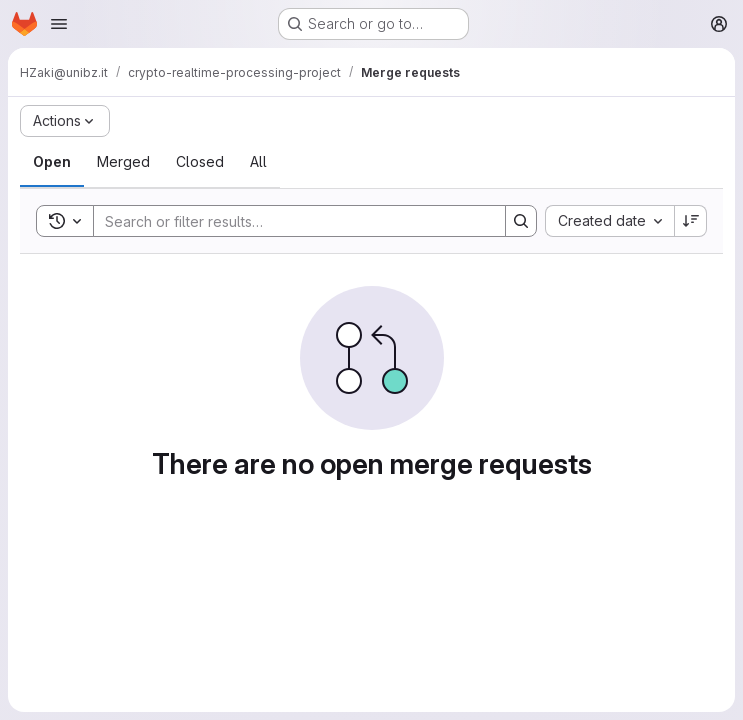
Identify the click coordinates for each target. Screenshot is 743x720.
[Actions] (65, 121)
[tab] (52, 162)
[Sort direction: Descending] (691, 221)
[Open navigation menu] (59, 24)
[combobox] (609, 221)
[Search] (289, 221)
